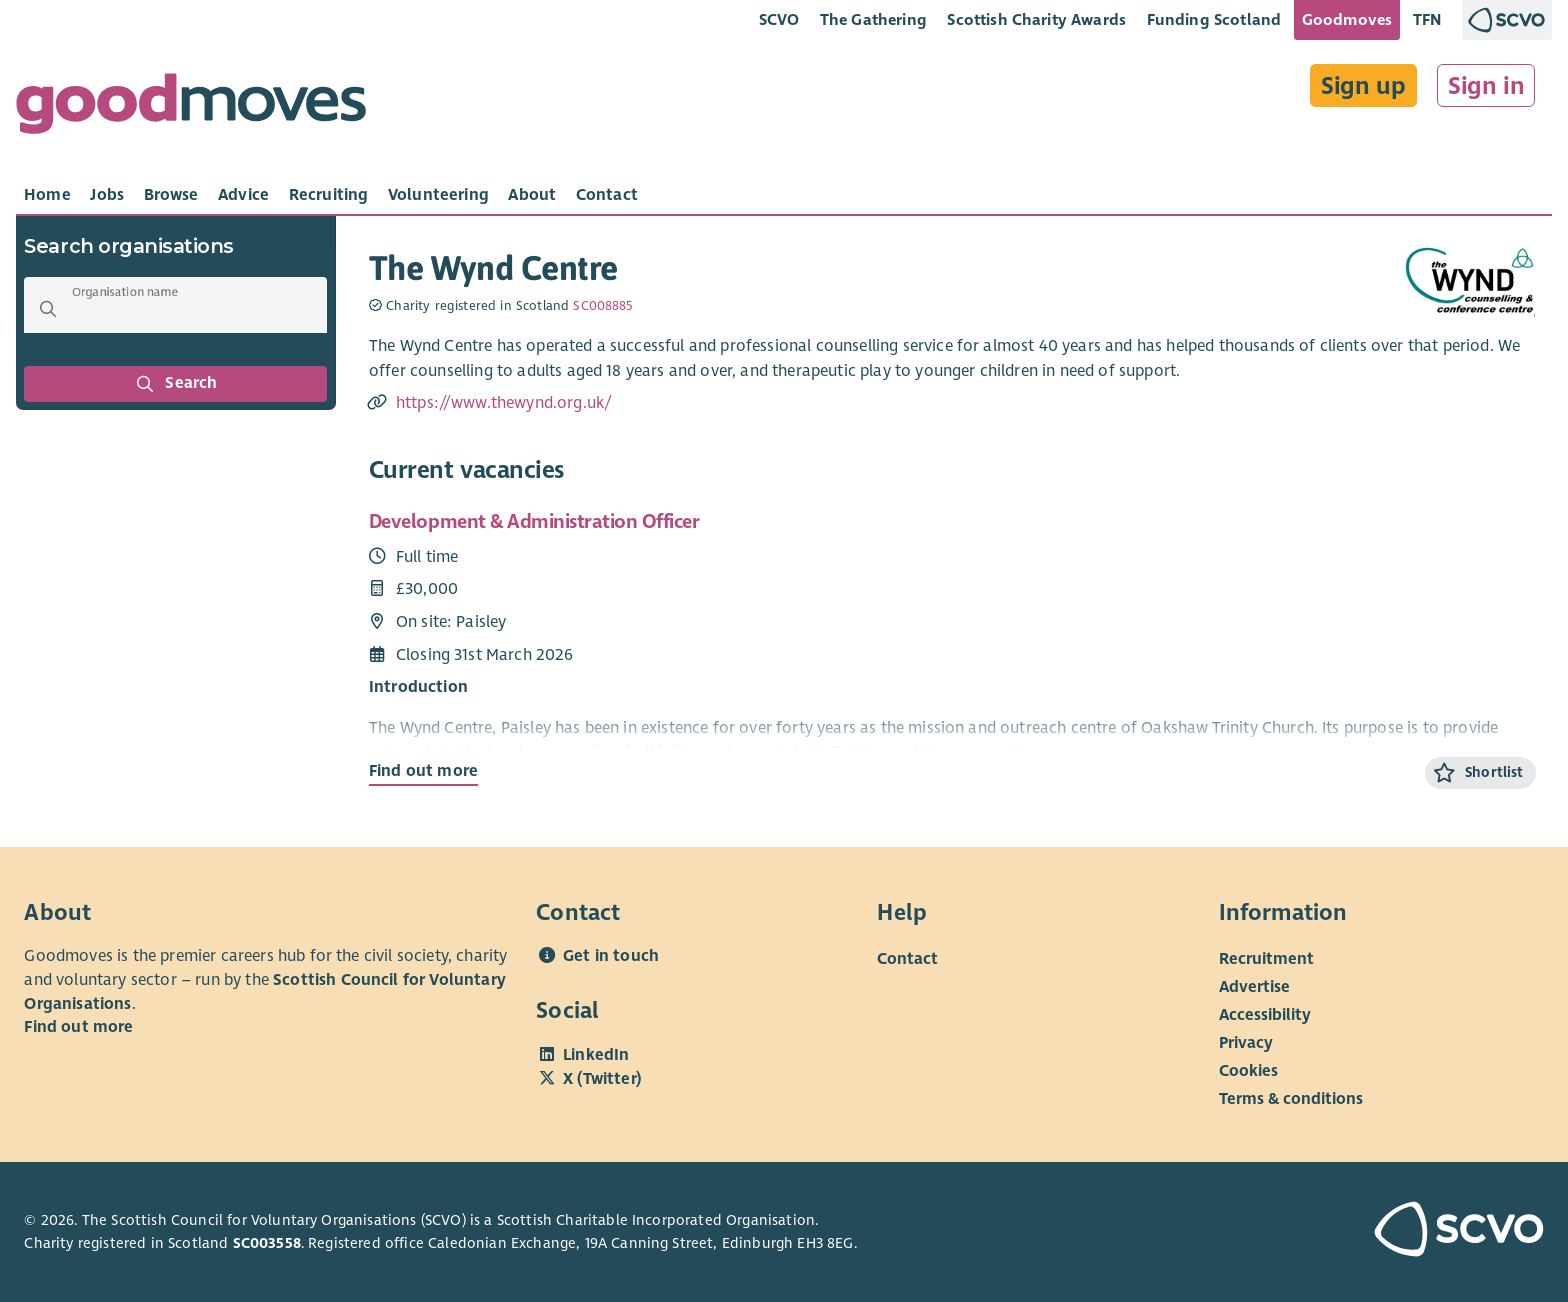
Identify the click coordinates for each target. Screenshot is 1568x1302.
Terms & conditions (1291, 1099)
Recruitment (1266, 959)
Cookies (1248, 1071)
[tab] (47, 195)
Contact (907, 959)
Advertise (1254, 987)
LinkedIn (596, 1055)
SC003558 (267, 1243)
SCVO (779, 19)
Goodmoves (1347, 19)
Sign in (1486, 86)
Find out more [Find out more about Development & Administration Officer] (423, 771)
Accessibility (1265, 1015)
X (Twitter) (602, 1079)
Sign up (1363, 86)
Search (176, 384)
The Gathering (873, 19)
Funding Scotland (1214, 19)
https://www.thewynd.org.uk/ (504, 403)
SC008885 (602, 306)
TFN (1427, 19)
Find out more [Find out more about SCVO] (78, 1027)
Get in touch (611, 956)
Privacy (1246, 1043)
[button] (48, 309)
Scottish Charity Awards (1036, 19)
